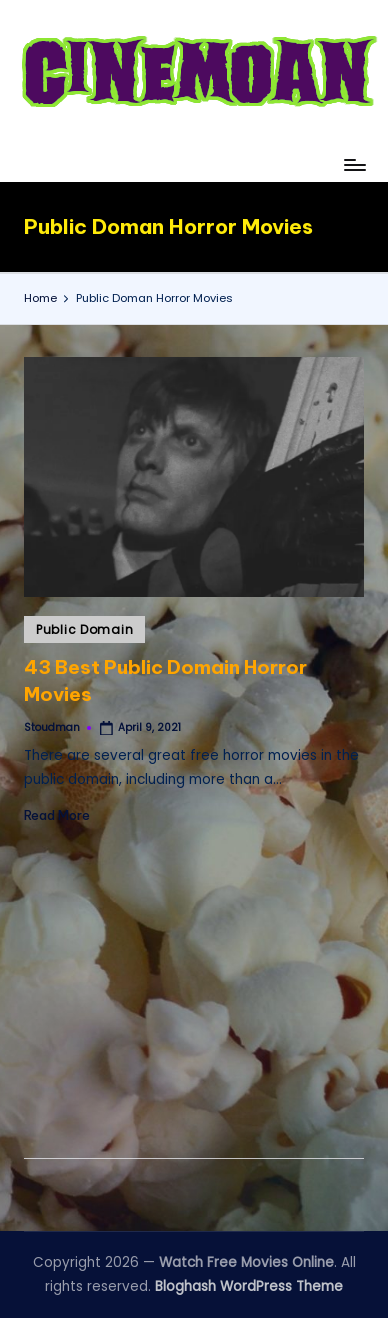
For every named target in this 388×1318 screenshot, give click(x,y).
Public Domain (84, 629)
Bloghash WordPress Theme (249, 1286)
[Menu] (354, 164)
